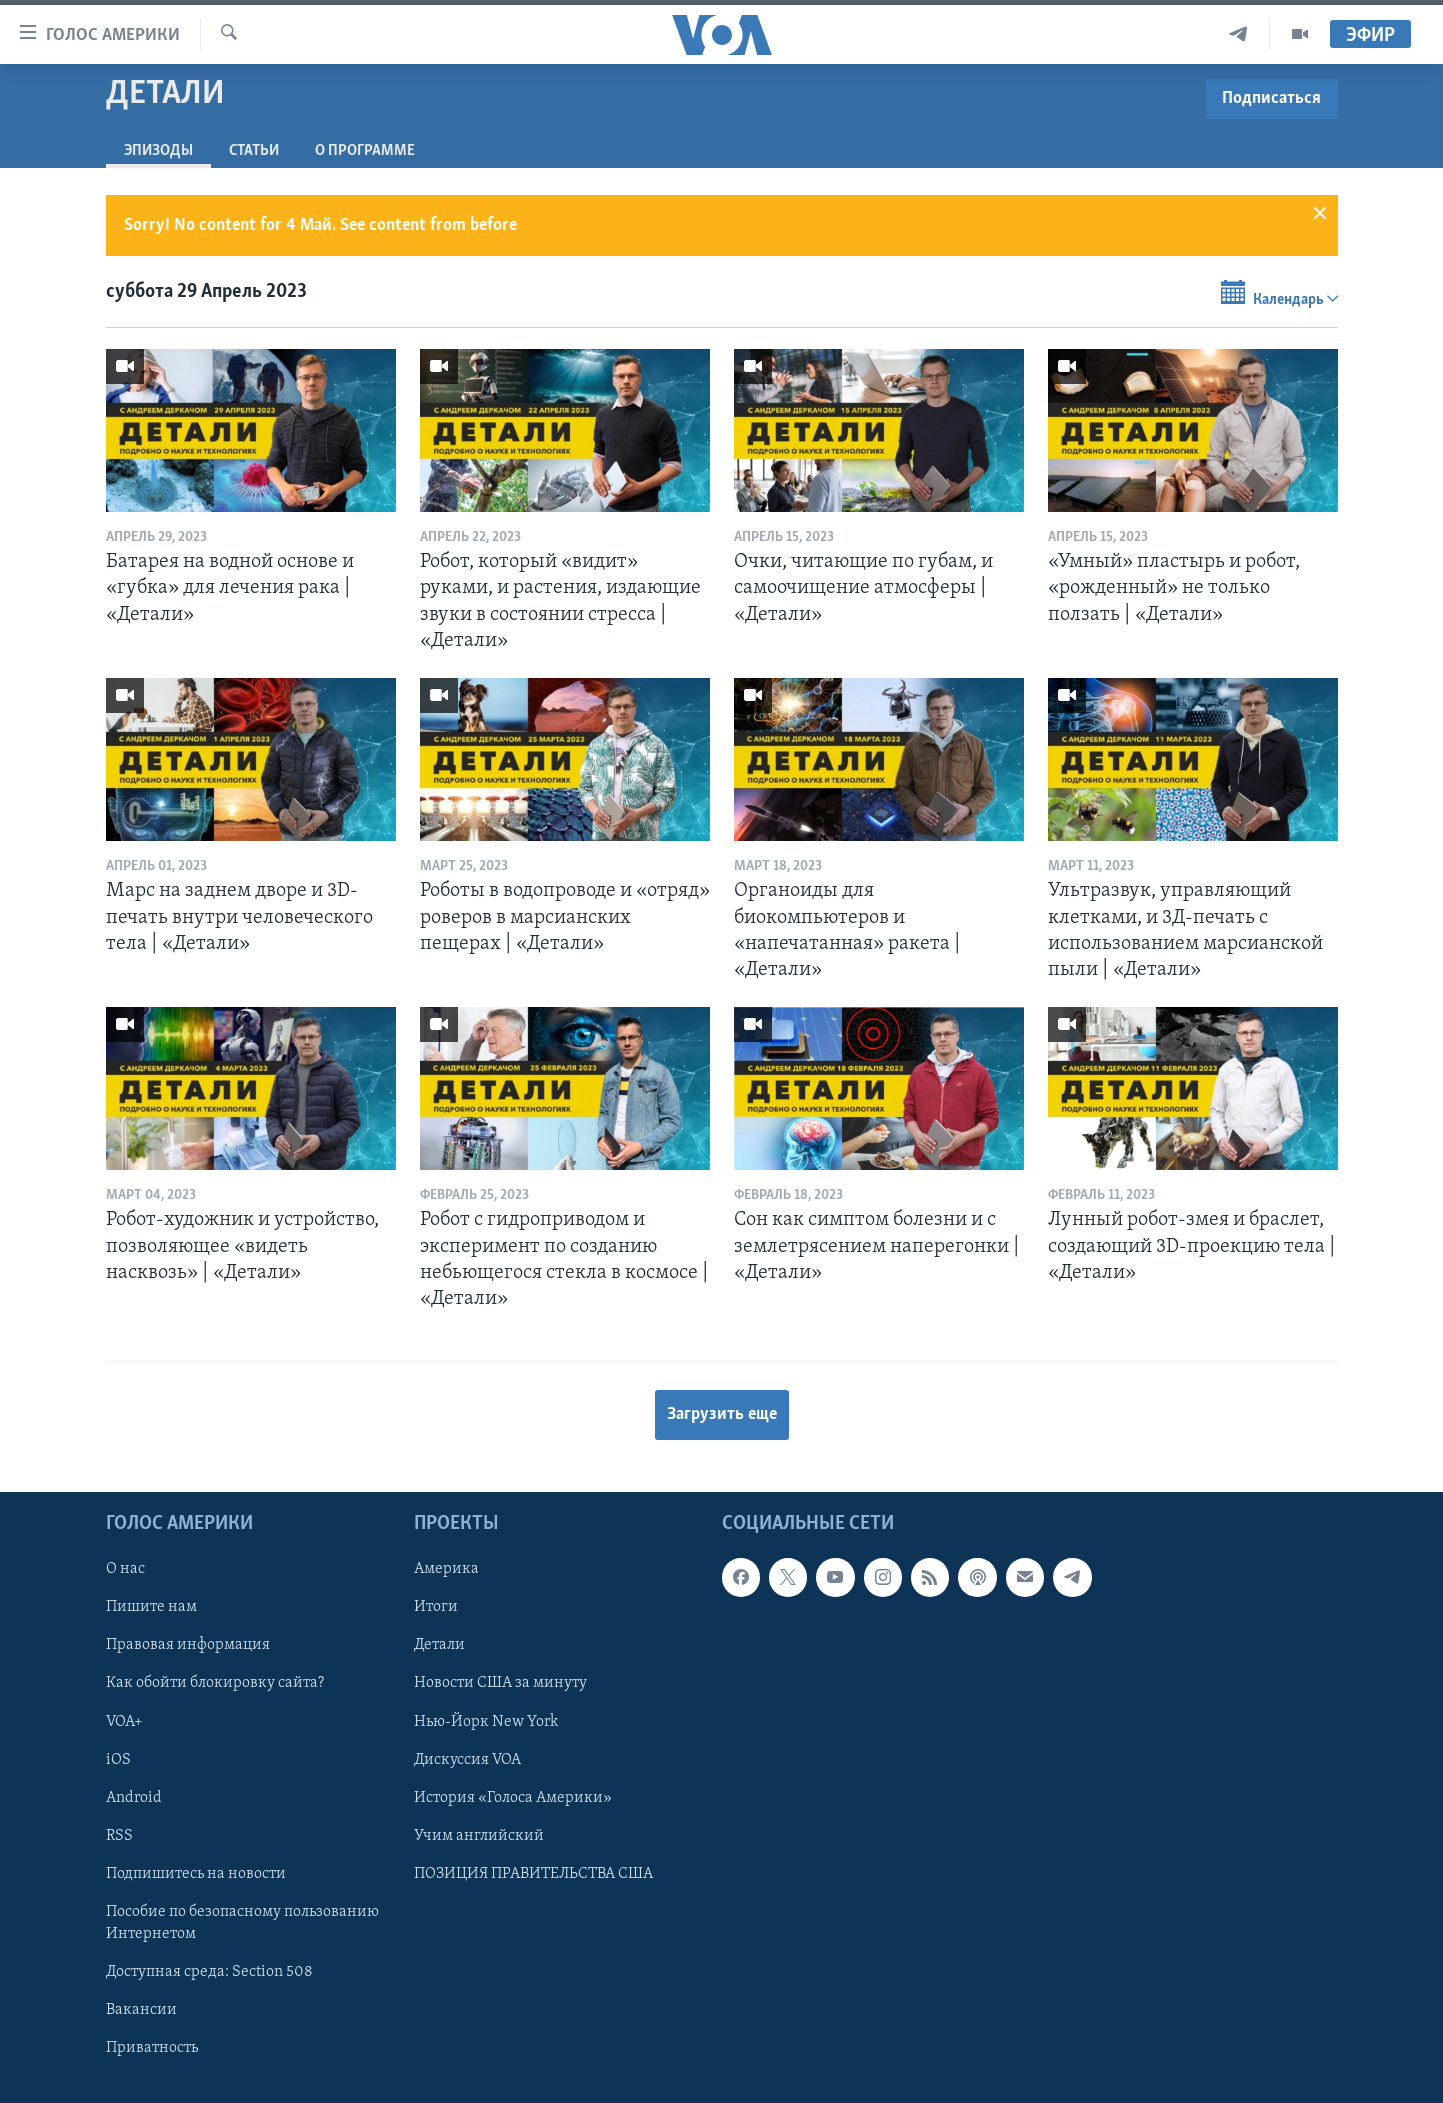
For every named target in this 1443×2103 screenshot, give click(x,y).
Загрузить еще (722, 1414)
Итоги (436, 1607)
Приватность (152, 2048)
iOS (118, 1759)
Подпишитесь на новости (196, 1873)
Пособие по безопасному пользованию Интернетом (242, 1922)
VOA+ (124, 1721)
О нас (125, 1569)
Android (134, 1797)
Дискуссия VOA (467, 1759)
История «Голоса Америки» (513, 1797)
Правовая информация (188, 1645)
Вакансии (141, 2009)
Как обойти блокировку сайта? (215, 1683)
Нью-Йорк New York (486, 1721)
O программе (365, 151)
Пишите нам (151, 1607)
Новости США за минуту (500, 1683)
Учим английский (479, 1835)
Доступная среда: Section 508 (209, 1971)
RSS (119, 1835)
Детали (439, 1645)
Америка (446, 1569)
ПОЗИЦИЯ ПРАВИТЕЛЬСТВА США (533, 1873)
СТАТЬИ (254, 151)
